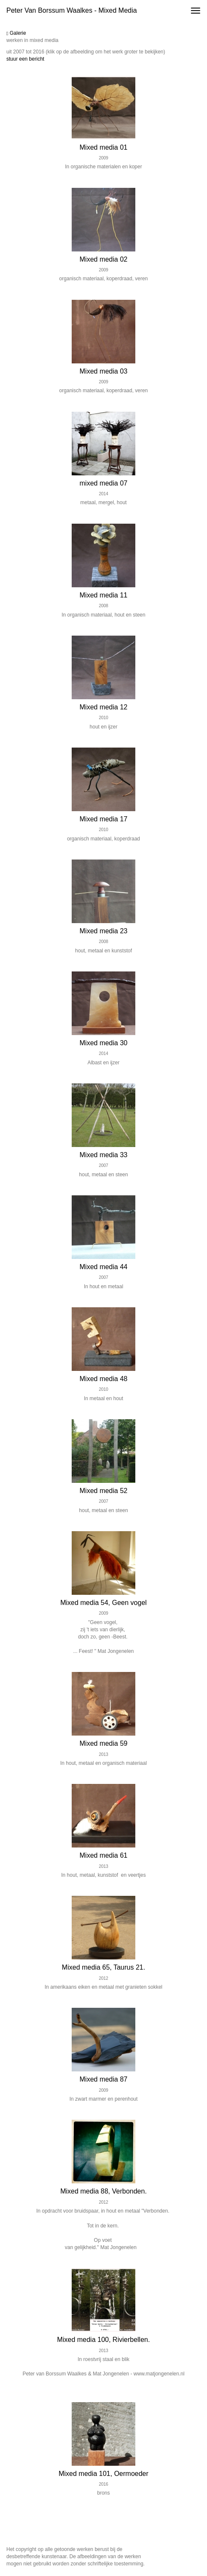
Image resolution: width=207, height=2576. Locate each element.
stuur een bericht (25, 59)
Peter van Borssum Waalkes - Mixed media (71, 10)
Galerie (16, 33)
